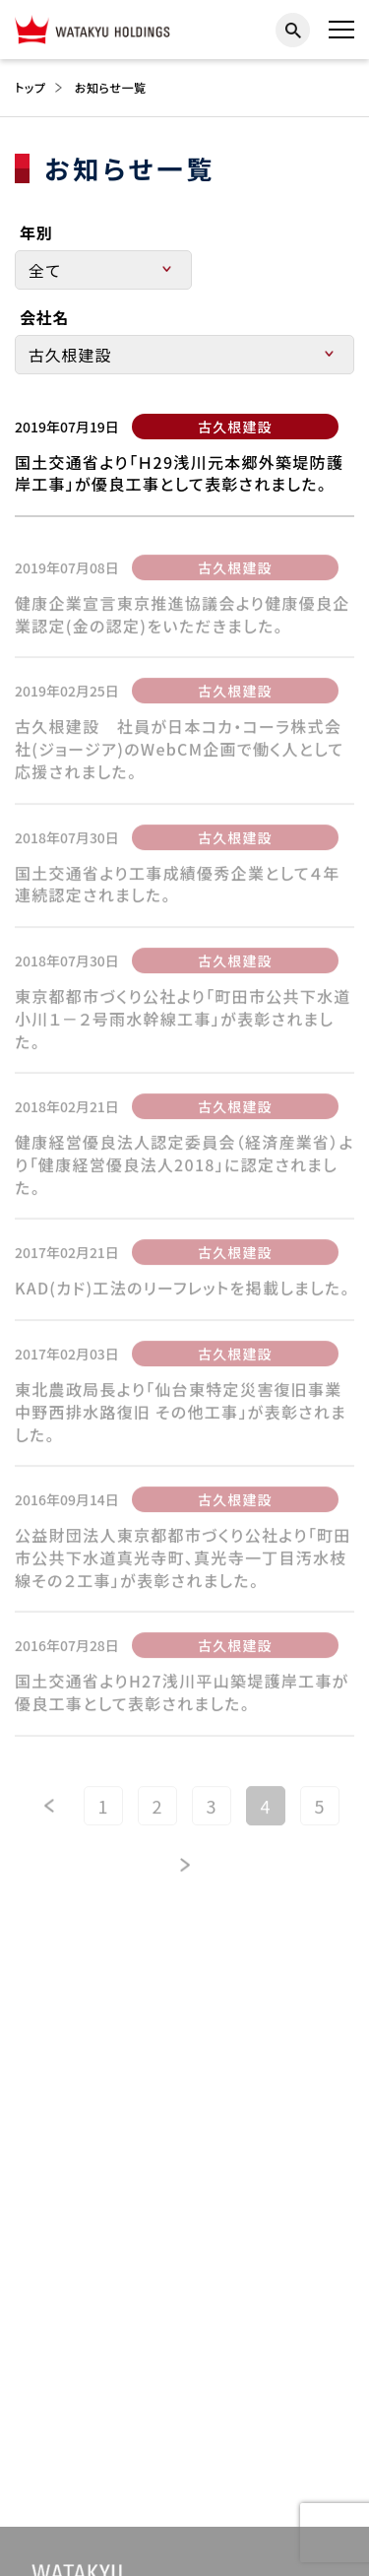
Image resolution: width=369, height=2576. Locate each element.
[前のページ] (49, 1811)
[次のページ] (185, 1870)
